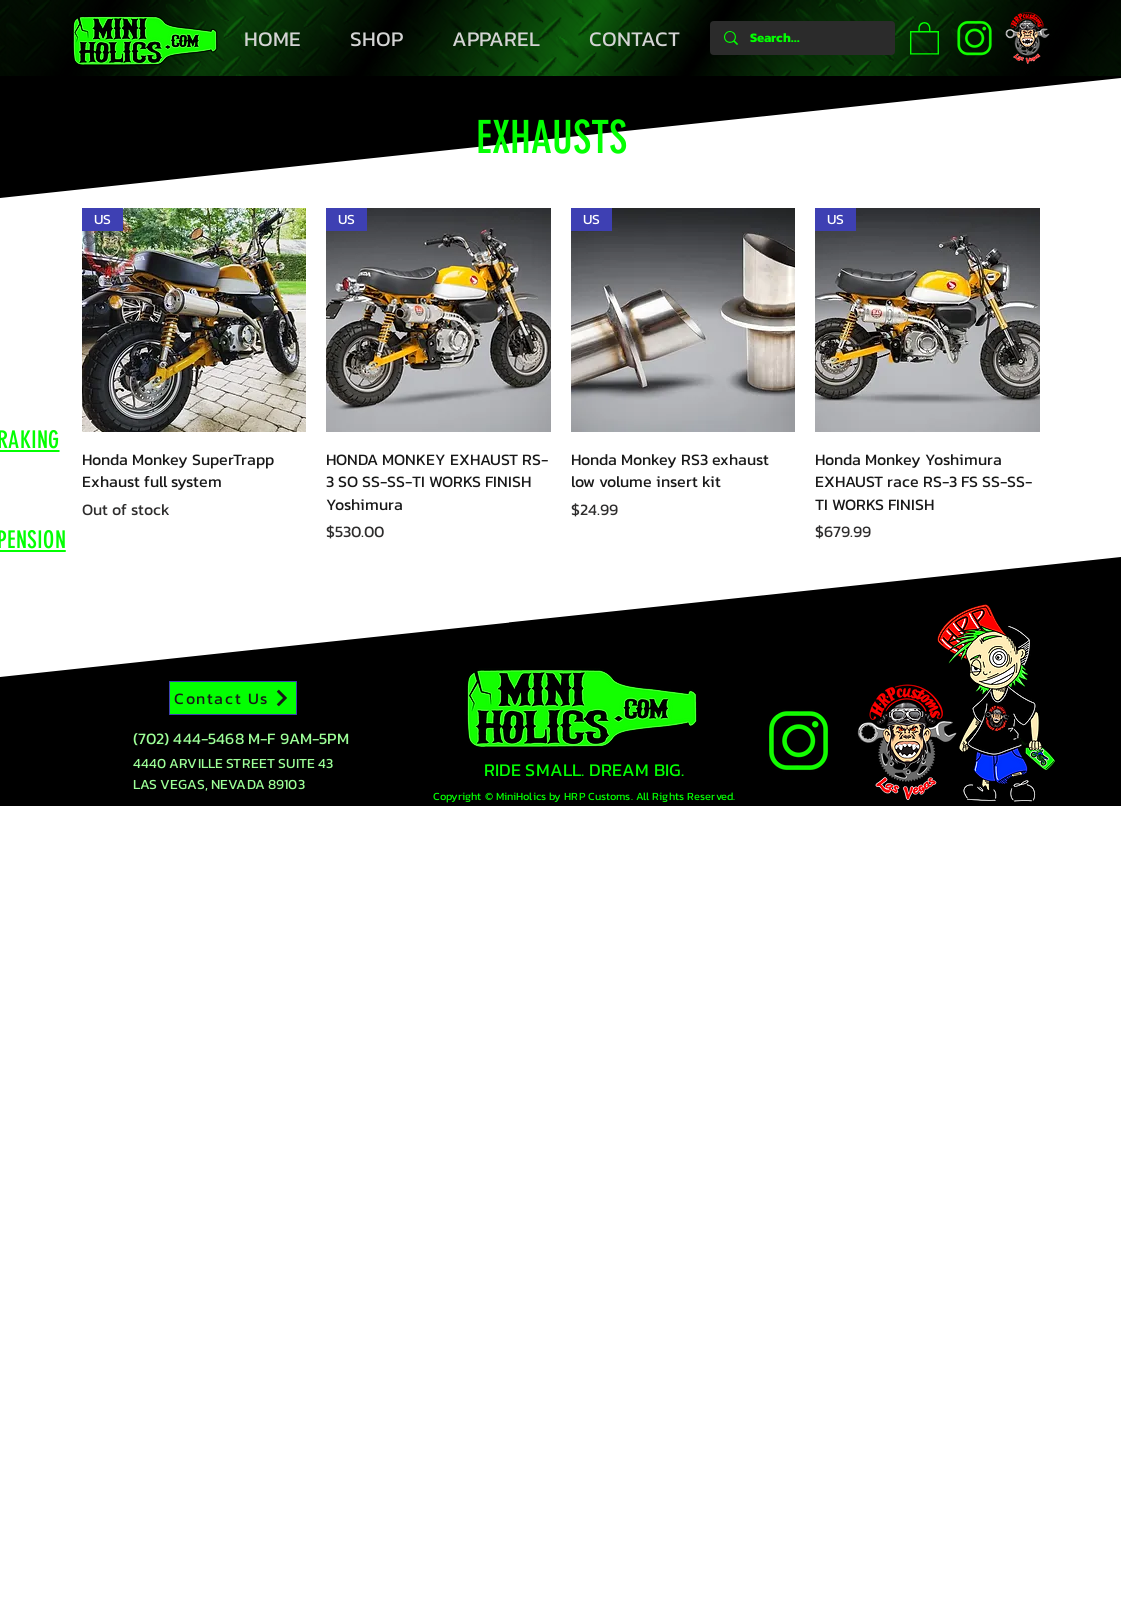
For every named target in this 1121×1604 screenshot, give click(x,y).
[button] (924, 37)
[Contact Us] (233, 698)
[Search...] (801, 38)
